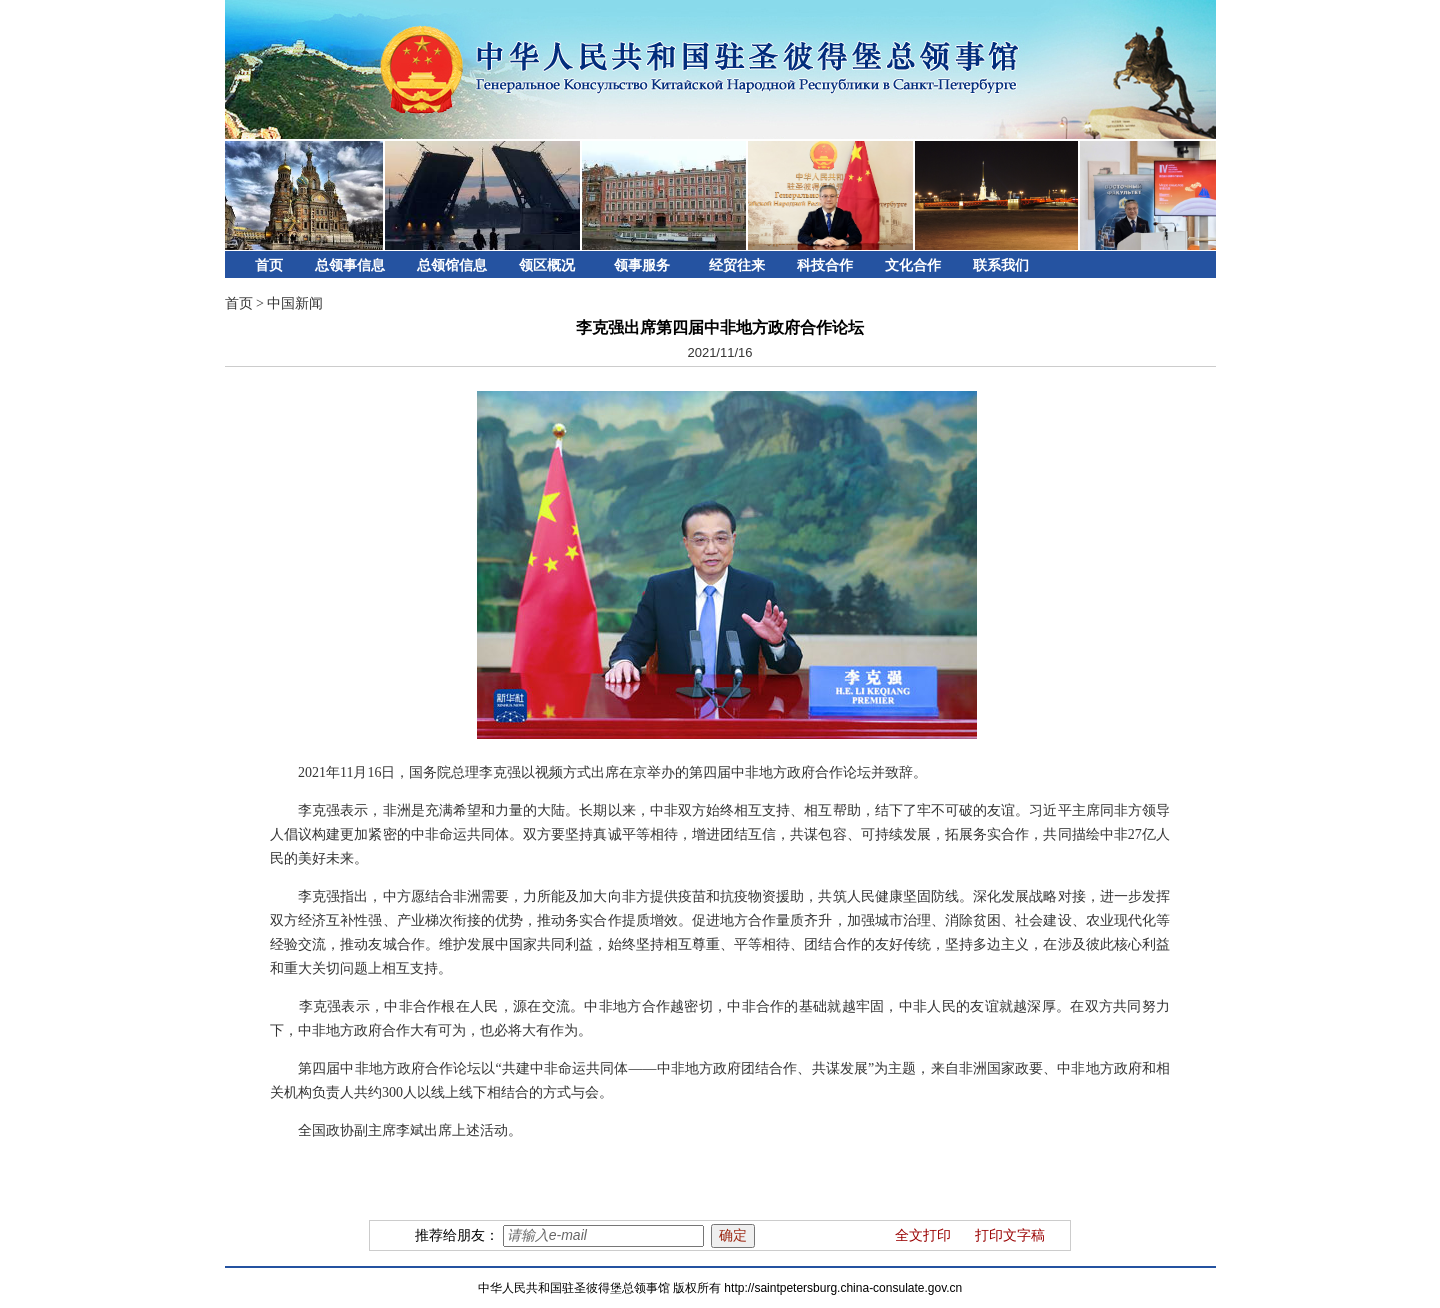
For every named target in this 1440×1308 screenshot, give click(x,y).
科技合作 (825, 265)
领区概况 (547, 265)
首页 (269, 265)
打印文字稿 (1010, 1235)
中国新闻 (295, 303)
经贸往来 (737, 265)
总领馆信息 (452, 265)
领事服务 (642, 265)
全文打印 (923, 1235)
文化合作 (913, 265)
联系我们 (1001, 265)
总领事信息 (350, 265)
